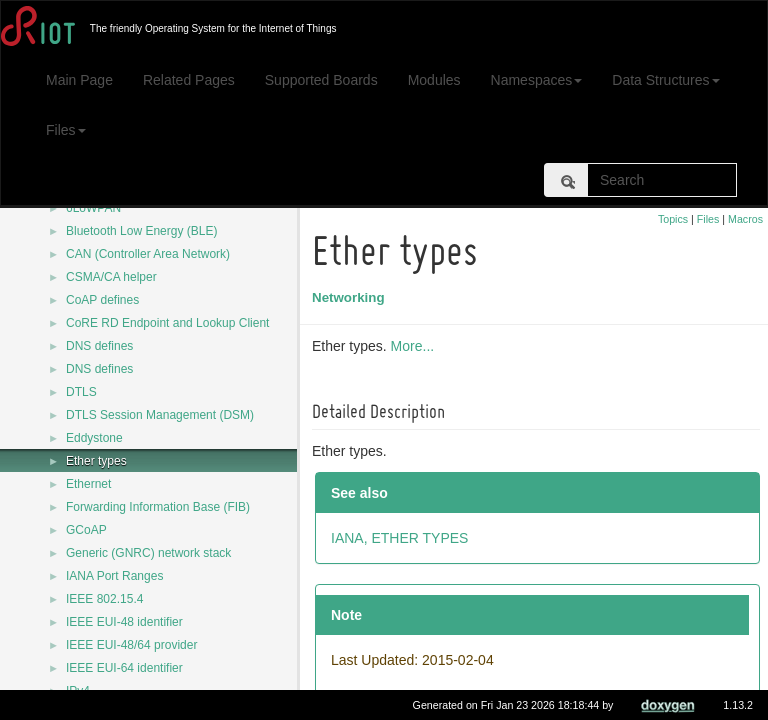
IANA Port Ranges (114, 576)
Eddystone (94, 438)
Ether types (96, 461)
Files (66, 130)
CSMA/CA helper (111, 277)
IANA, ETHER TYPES (402, 538)
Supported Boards (321, 80)
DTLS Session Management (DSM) (160, 415)
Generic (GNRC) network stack (148, 553)
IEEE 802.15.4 (104, 599)
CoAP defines (102, 300)
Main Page (79, 80)
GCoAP (86, 530)
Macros (745, 219)
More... (416, 346)
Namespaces (537, 80)
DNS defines (99, 346)
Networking (351, 297)
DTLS (81, 392)
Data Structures (665, 80)
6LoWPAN (93, 208)
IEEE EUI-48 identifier (124, 622)
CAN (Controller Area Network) (148, 254)
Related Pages (189, 80)
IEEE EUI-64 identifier (124, 668)
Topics (673, 219)
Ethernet (88, 484)
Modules (434, 80)
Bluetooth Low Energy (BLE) (141, 231)
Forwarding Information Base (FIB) (158, 507)
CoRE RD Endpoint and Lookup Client (167, 323)
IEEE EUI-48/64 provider (131, 645)
